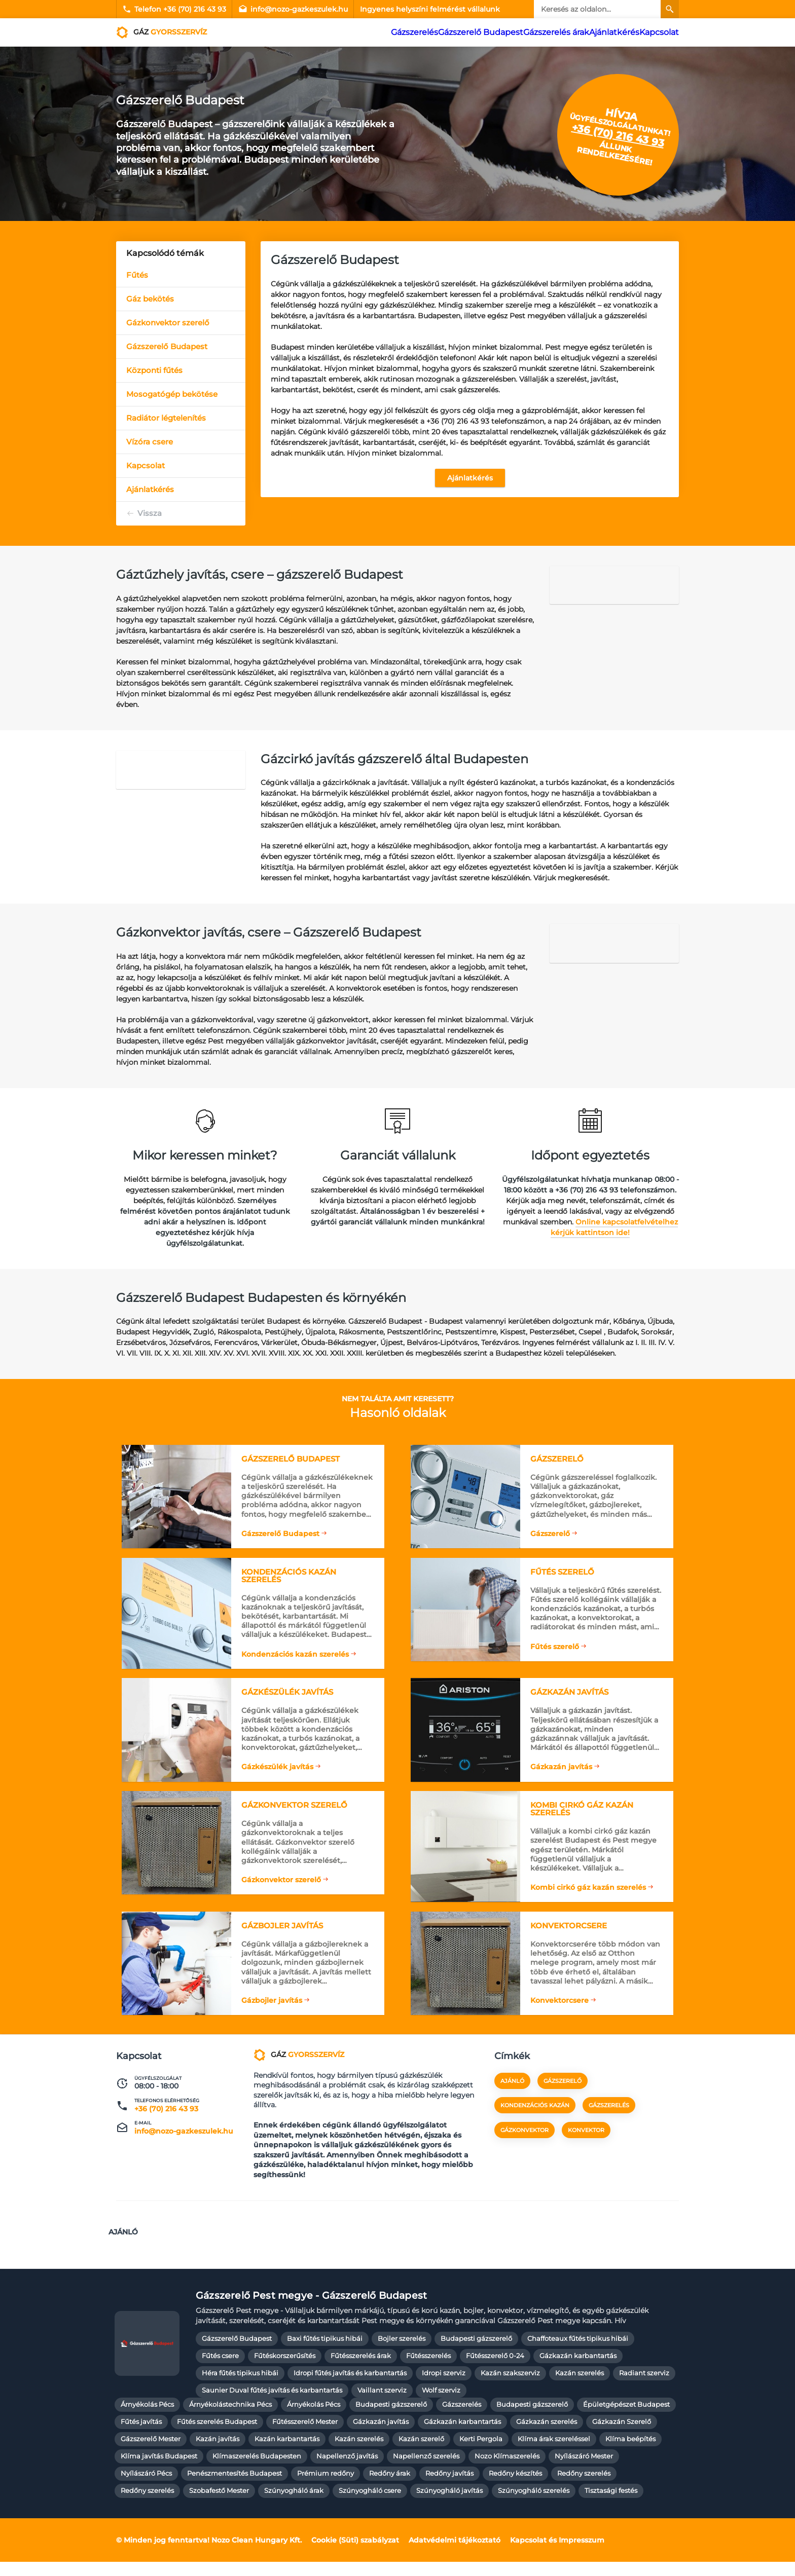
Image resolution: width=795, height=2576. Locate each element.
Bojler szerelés (401, 2353)
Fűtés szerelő (553, 1646)
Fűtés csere (220, 2370)
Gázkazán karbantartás (578, 2370)
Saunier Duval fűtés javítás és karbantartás (272, 2405)
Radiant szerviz (644, 2388)
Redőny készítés (515, 2487)
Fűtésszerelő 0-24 (495, 2370)
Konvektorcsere (558, 2009)
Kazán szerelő (421, 2453)
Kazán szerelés (579, 2388)
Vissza (149, 513)
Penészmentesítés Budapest (234, 2487)
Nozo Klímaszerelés (507, 2471)
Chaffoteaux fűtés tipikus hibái (577, 2353)
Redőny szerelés (583, 2487)
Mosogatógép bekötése (172, 394)
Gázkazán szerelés (546, 2436)
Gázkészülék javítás (276, 1765)
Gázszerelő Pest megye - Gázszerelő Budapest (311, 2310)
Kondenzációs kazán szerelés (294, 1646)
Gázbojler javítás (270, 2009)
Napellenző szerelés (426, 2471)
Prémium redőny (325, 2487)
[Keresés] (670, 9)
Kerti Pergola (480, 2453)
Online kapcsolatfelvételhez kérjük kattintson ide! (614, 1227)
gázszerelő (563, 2101)
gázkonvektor (524, 2150)
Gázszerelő (549, 1527)
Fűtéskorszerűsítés (284, 2370)
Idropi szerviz (443, 2388)
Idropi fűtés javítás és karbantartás (350, 2388)
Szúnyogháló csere (370, 2505)
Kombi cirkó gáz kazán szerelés (587, 1891)
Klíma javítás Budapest (159, 2471)
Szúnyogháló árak (293, 2505)
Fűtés (137, 275)
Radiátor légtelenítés (166, 418)
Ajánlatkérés (614, 32)
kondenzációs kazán (534, 2126)
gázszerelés (609, 2126)
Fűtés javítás (141, 2436)
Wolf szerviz (441, 2405)
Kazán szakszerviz (510, 2388)
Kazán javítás (217, 2453)
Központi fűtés (154, 370)
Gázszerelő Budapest (494, 32)
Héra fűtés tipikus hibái (240, 2388)
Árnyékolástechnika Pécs (230, 2419)
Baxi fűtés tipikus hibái (325, 2353)
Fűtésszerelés (428, 2370)
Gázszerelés (435, 32)
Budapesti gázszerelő (476, 2353)
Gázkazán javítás (560, 1765)
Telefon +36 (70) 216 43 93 (174, 9)
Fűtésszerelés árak (361, 2370)
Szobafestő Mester (219, 2505)
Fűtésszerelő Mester (305, 2436)
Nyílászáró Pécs (146, 2487)
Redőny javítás (449, 2487)
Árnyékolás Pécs (147, 2419)
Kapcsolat (658, 32)
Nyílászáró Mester (584, 2471)
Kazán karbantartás (287, 2453)
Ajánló (512, 2101)
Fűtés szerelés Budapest (217, 2436)
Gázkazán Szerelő (621, 2436)
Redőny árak (389, 2487)
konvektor (586, 2150)
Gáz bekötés (150, 299)
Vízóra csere (149, 441)
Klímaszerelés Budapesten (256, 2471)
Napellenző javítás (347, 2471)
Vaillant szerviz (382, 2405)
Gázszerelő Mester (150, 2453)
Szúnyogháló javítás (449, 2505)
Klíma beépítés (630, 2453)
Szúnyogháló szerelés (533, 2505)
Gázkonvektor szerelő (167, 322)
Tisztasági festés (611, 2505)
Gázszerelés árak (561, 32)
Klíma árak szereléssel (554, 2453)
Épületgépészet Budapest (626, 2419)
